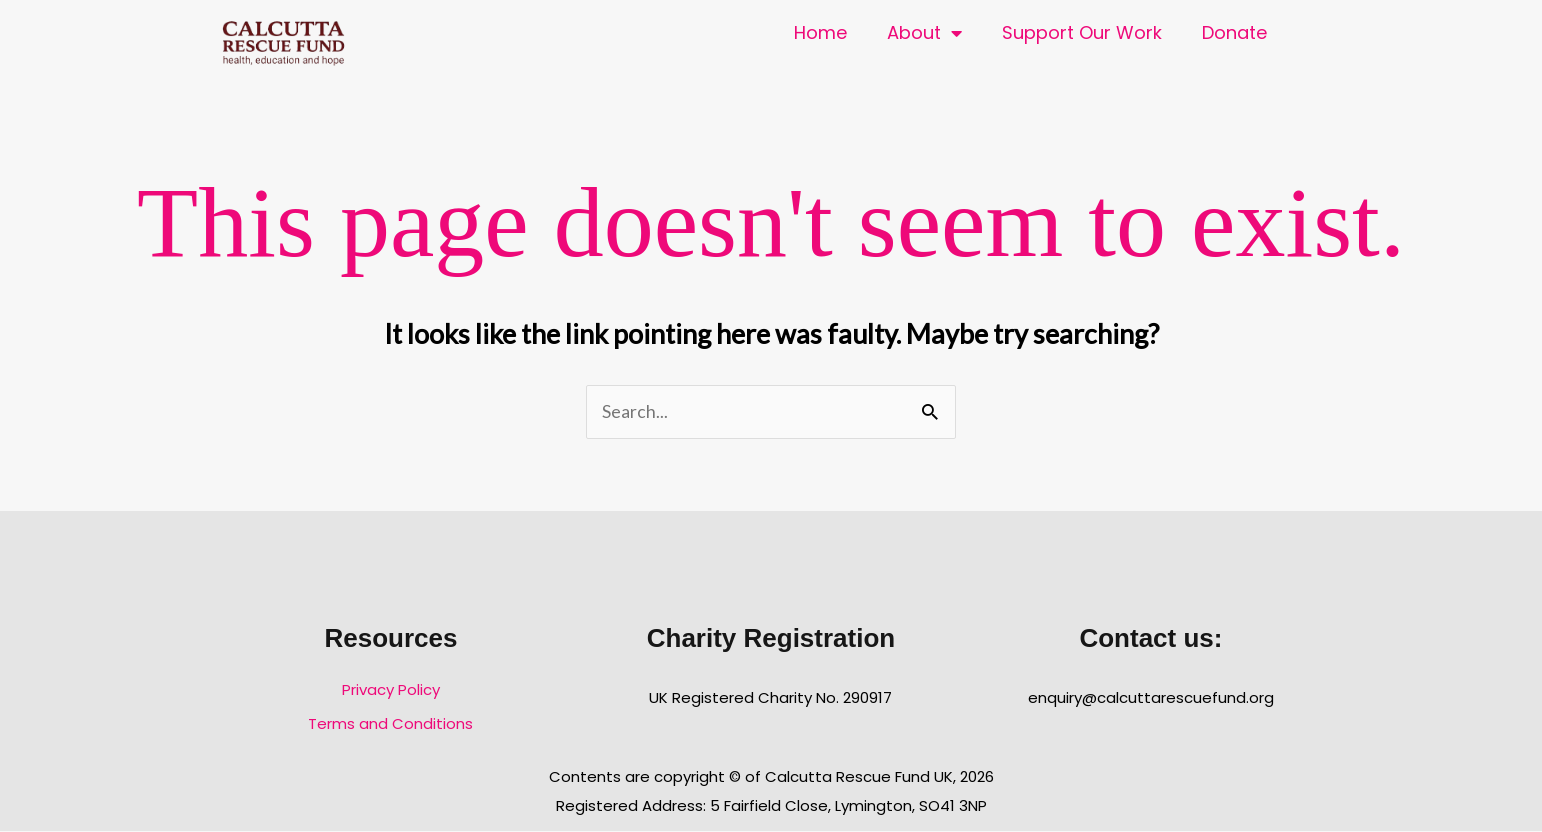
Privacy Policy (391, 689)
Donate (1234, 32)
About (924, 33)
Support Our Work (1082, 32)
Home (820, 32)
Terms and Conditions (390, 723)
